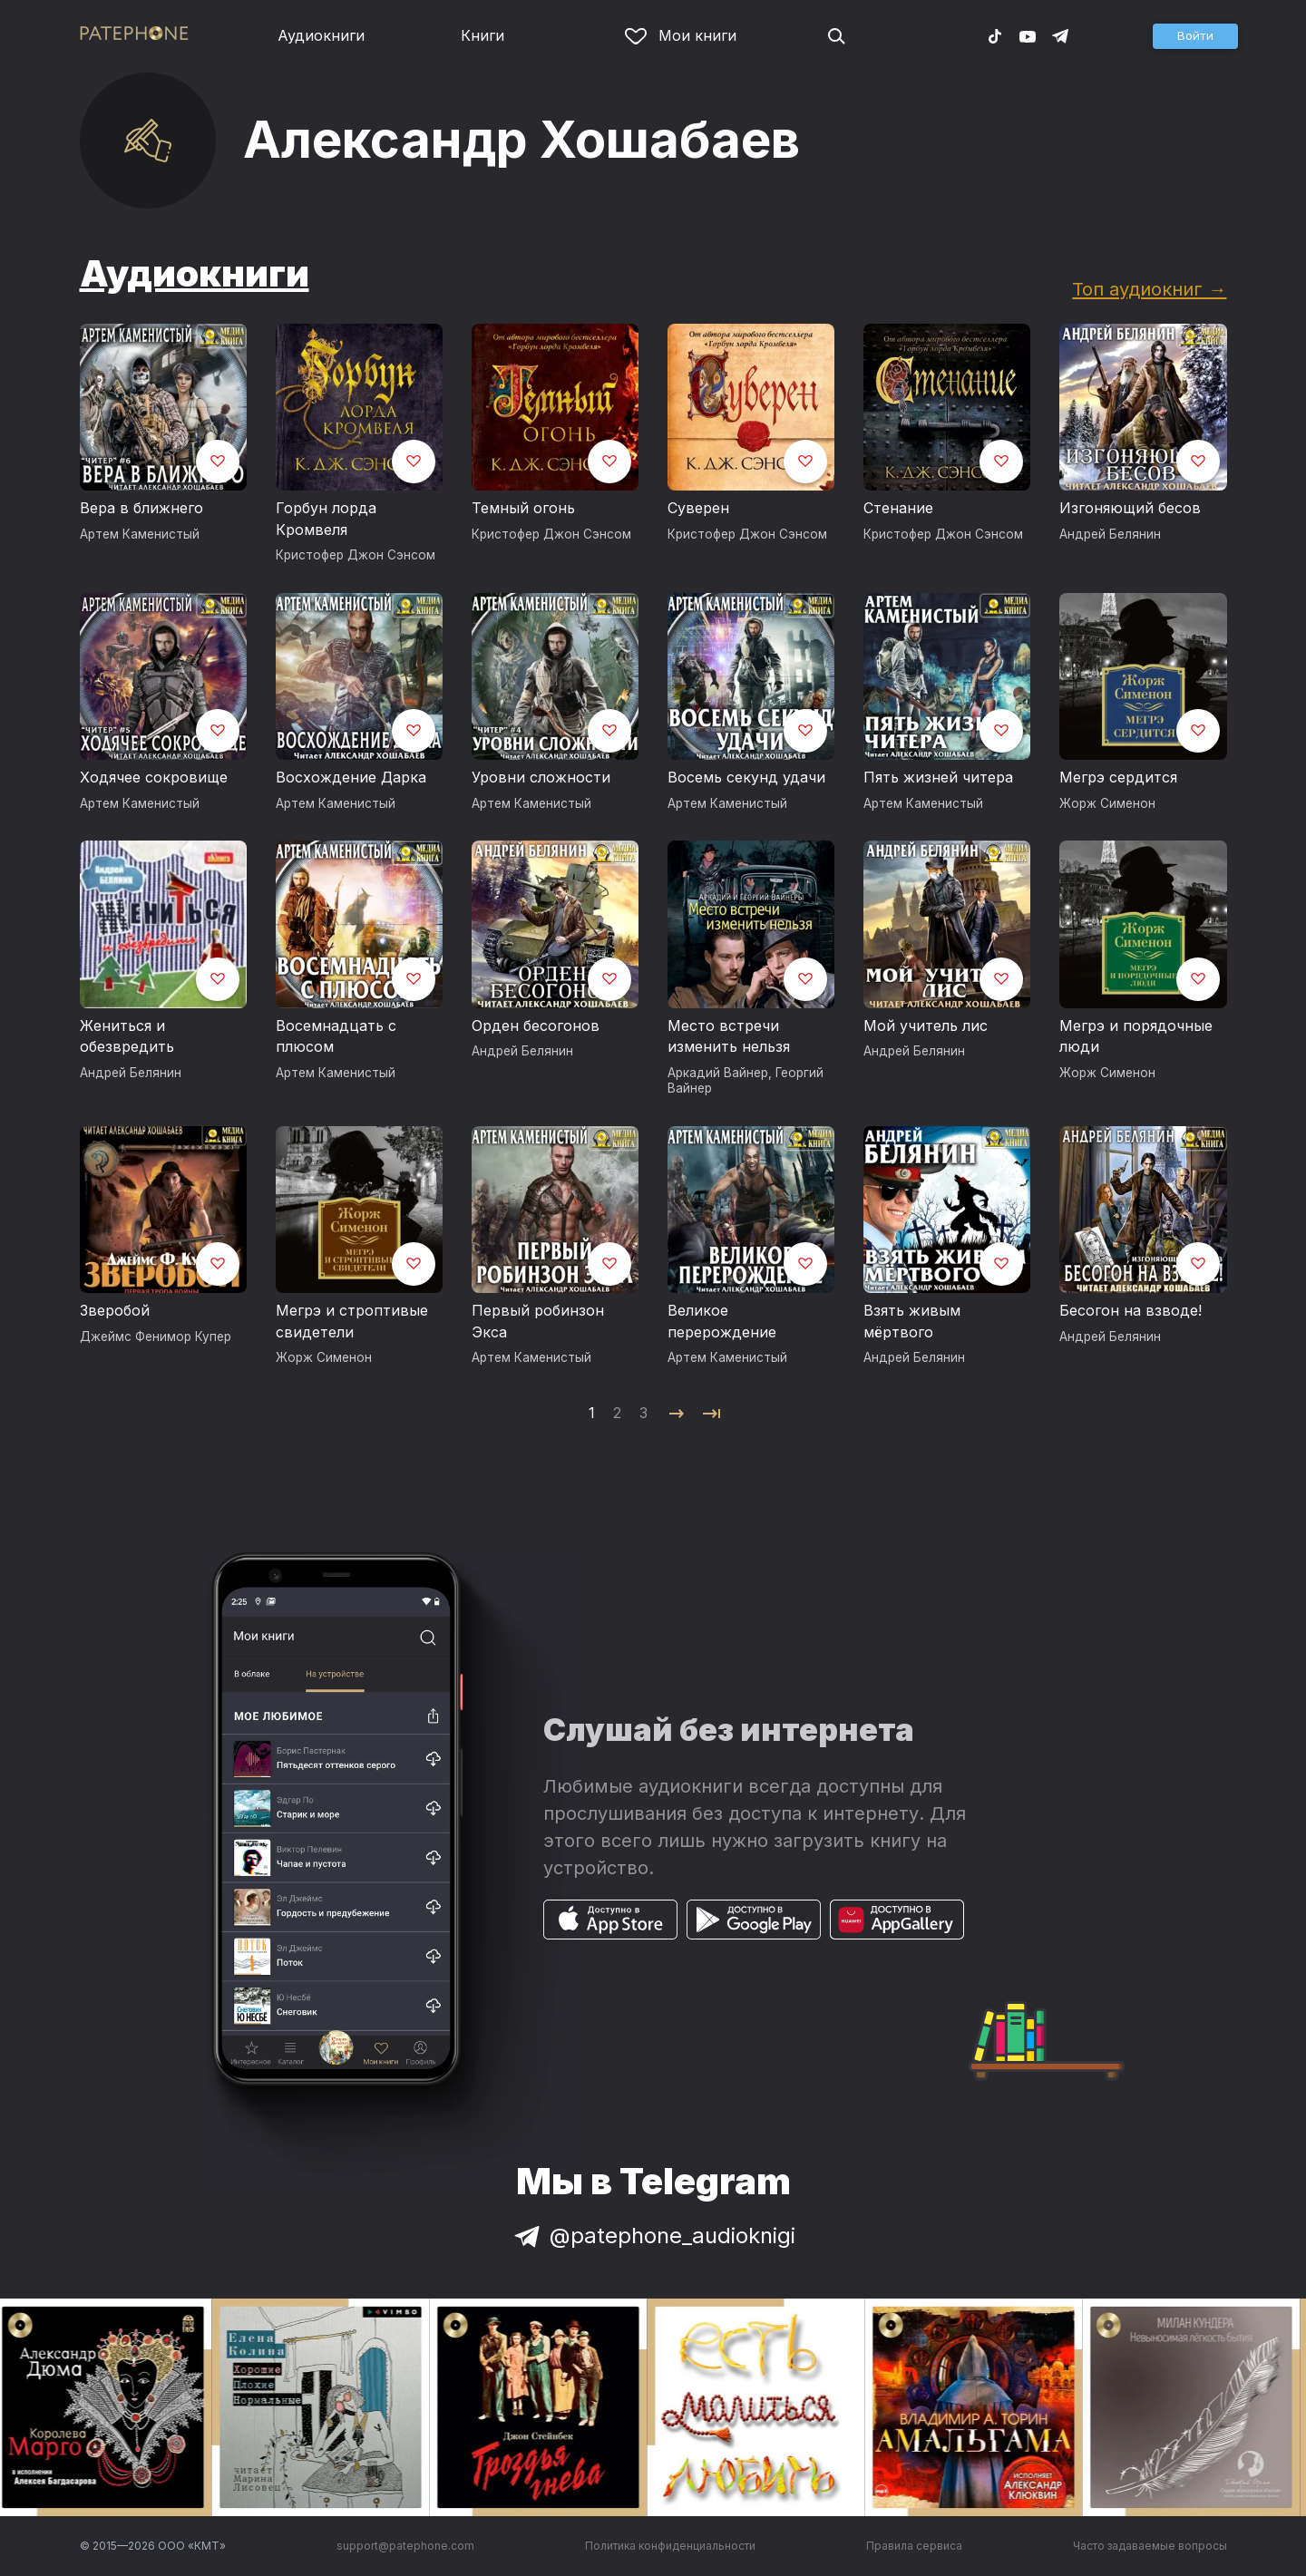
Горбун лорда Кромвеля (326, 519)
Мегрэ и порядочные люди (1136, 1036)
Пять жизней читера (938, 777)
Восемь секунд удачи (746, 777)
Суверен (698, 508)
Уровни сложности (541, 777)
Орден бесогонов (535, 1025)
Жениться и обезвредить (127, 1036)
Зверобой (115, 1310)
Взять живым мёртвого (911, 1321)
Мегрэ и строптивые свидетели (352, 1321)
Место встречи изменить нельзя (729, 1036)
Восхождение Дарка (351, 777)
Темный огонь (523, 508)
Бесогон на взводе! (1130, 1310)
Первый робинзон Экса (538, 1321)
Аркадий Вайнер (718, 1072)
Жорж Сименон (1107, 803)
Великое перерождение (722, 1321)
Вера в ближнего (141, 508)
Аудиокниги (321, 35)
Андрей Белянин (1110, 534)
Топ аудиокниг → (1149, 288)
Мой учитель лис (925, 1025)
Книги (482, 35)
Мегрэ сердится (1118, 777)
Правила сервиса (914, 2545)
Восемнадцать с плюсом (336, 1036)
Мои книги (680, 35)
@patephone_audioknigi (653, 2235)
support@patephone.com (405, 2545)
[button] (1195, 36)
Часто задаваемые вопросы (1150, 2545)
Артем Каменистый (140, 534)
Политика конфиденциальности (670, 2545)
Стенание (898, 508)
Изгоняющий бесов (1130, 508)
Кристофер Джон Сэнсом (355, 555)
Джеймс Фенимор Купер (155, 1336)
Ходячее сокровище (154, 777)
